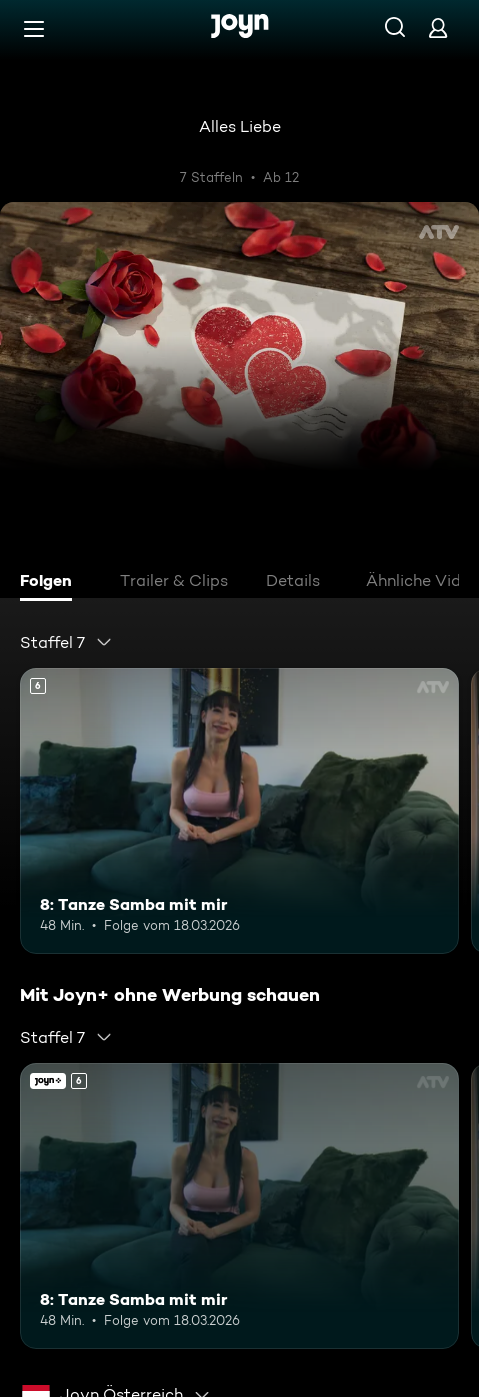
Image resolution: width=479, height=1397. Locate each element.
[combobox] (66, 642)
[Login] (438, 27)
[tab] (51, 583)
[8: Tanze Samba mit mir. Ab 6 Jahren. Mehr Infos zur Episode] (239, 810)
